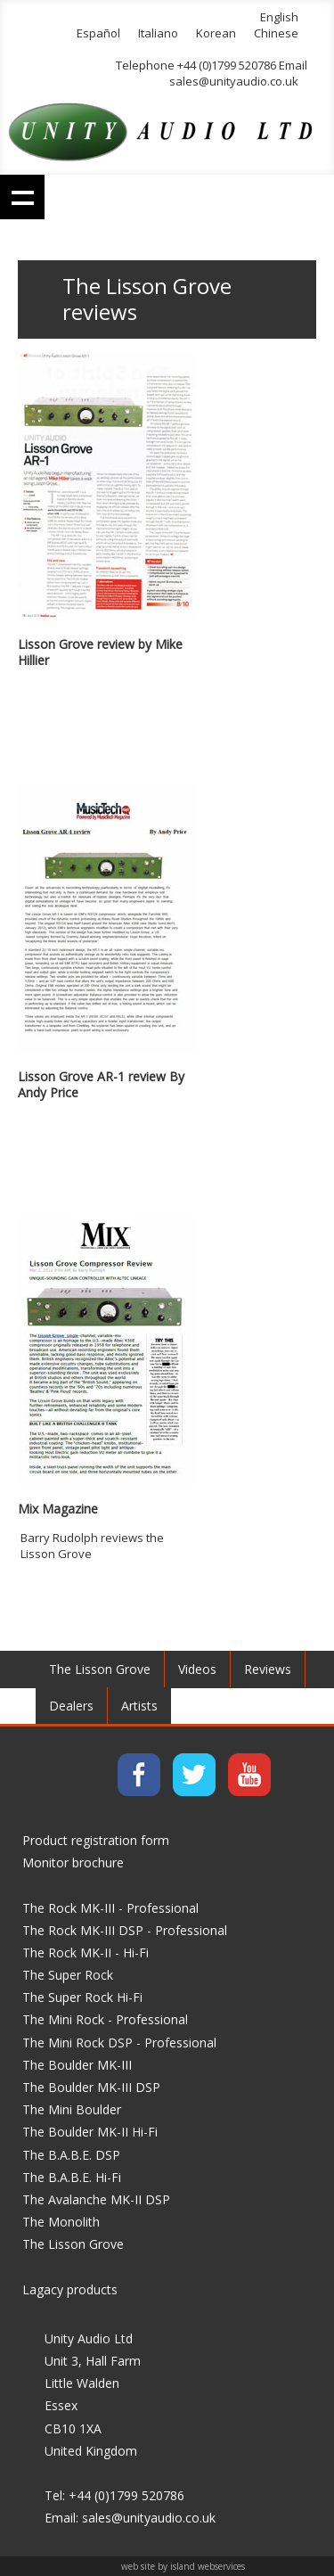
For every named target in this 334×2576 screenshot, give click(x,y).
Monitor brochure (73, 1862)
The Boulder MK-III (77, 2064)
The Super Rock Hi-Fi (82, 1997)
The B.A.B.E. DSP (71, 2154)
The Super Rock (67, 1974)
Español (98, 33)
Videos (197, 1669)
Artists (139, 1705)
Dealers (71, 1705)
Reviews (267, 1669)
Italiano (158, 33)
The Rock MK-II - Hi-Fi (85, 1952)
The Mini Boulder (71, 2109)
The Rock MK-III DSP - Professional (124, 1930)
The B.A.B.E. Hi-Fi (71, 2177)
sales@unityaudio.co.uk (233, 81)
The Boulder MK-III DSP (91, 2087)
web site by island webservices (183, 2566)
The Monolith (61, 2221)
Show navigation (22, 197)
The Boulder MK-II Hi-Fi (90, 2131)
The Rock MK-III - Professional (110, 1907)
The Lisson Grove (100, 1669)
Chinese (276, 33)
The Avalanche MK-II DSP (96, 2199)
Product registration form (95, 1840)
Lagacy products (70, 2289)
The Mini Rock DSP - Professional (119, 2042)
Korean (216, 33)
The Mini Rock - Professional (105, 2019)
